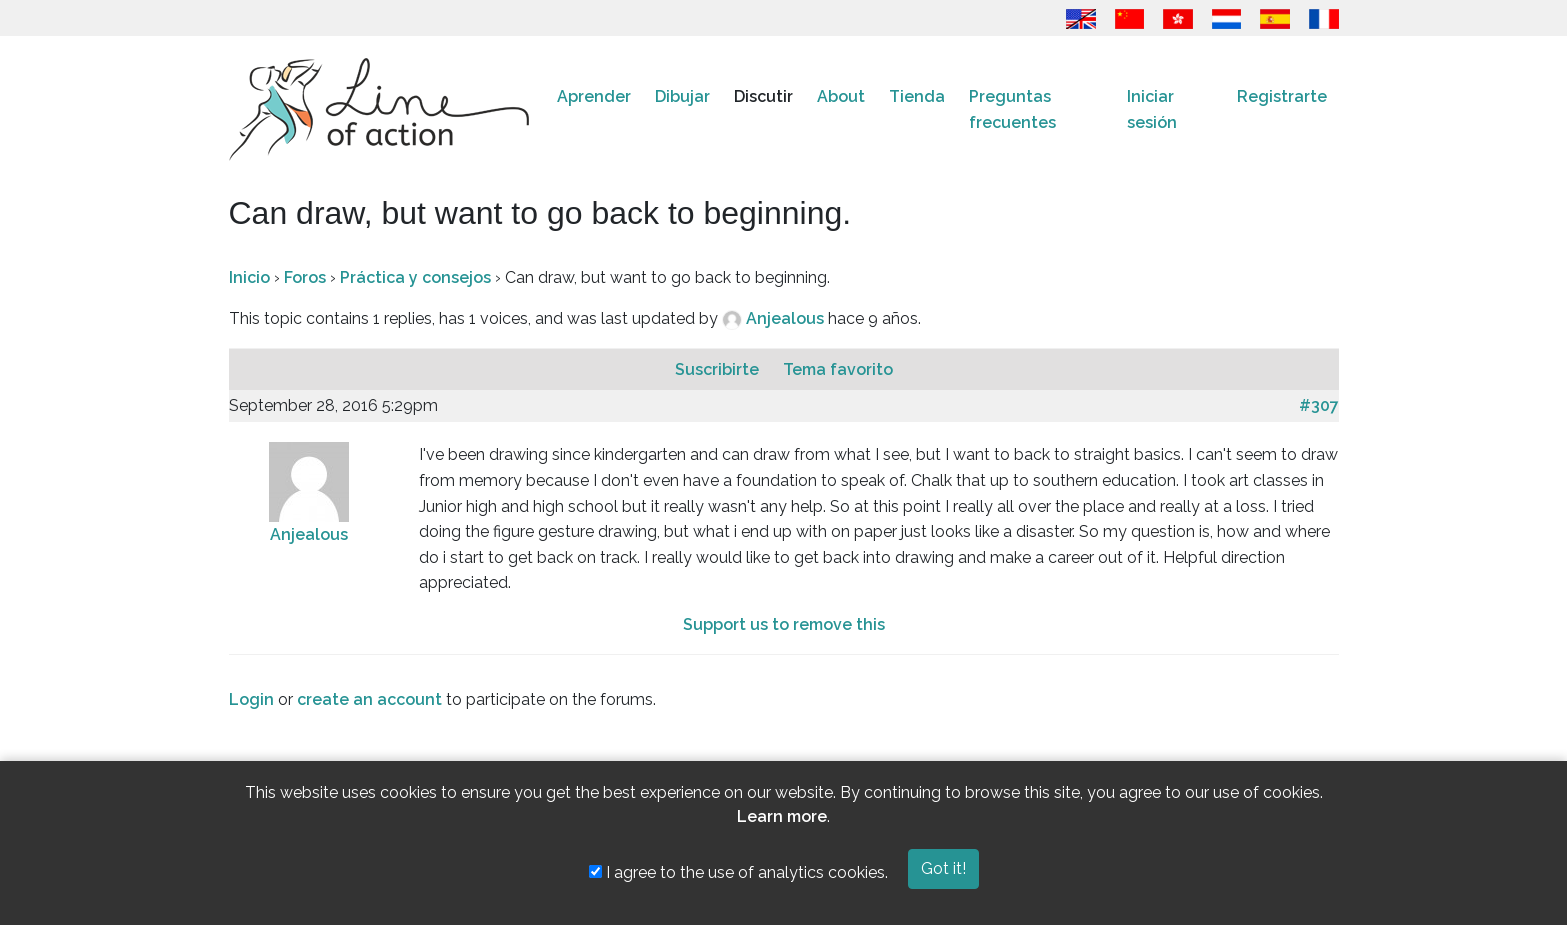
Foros (305, 277)
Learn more (782, 816)
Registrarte (1282, 96)
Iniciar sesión (1152, 109)
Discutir (763, 96)
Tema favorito (838, 369)
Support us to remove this (784, 624)
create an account (369, 699)
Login (251, 699)
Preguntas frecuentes (1012, 109)
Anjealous (787, 318)
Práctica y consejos (415, 277)
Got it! (943, 868)
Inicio (249, 277)
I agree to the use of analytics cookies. (738, 872)
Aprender (594, 96)
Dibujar (682, 96)
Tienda (917, 96)
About (841, 96)
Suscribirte (719, 369)
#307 (1319, 405)
